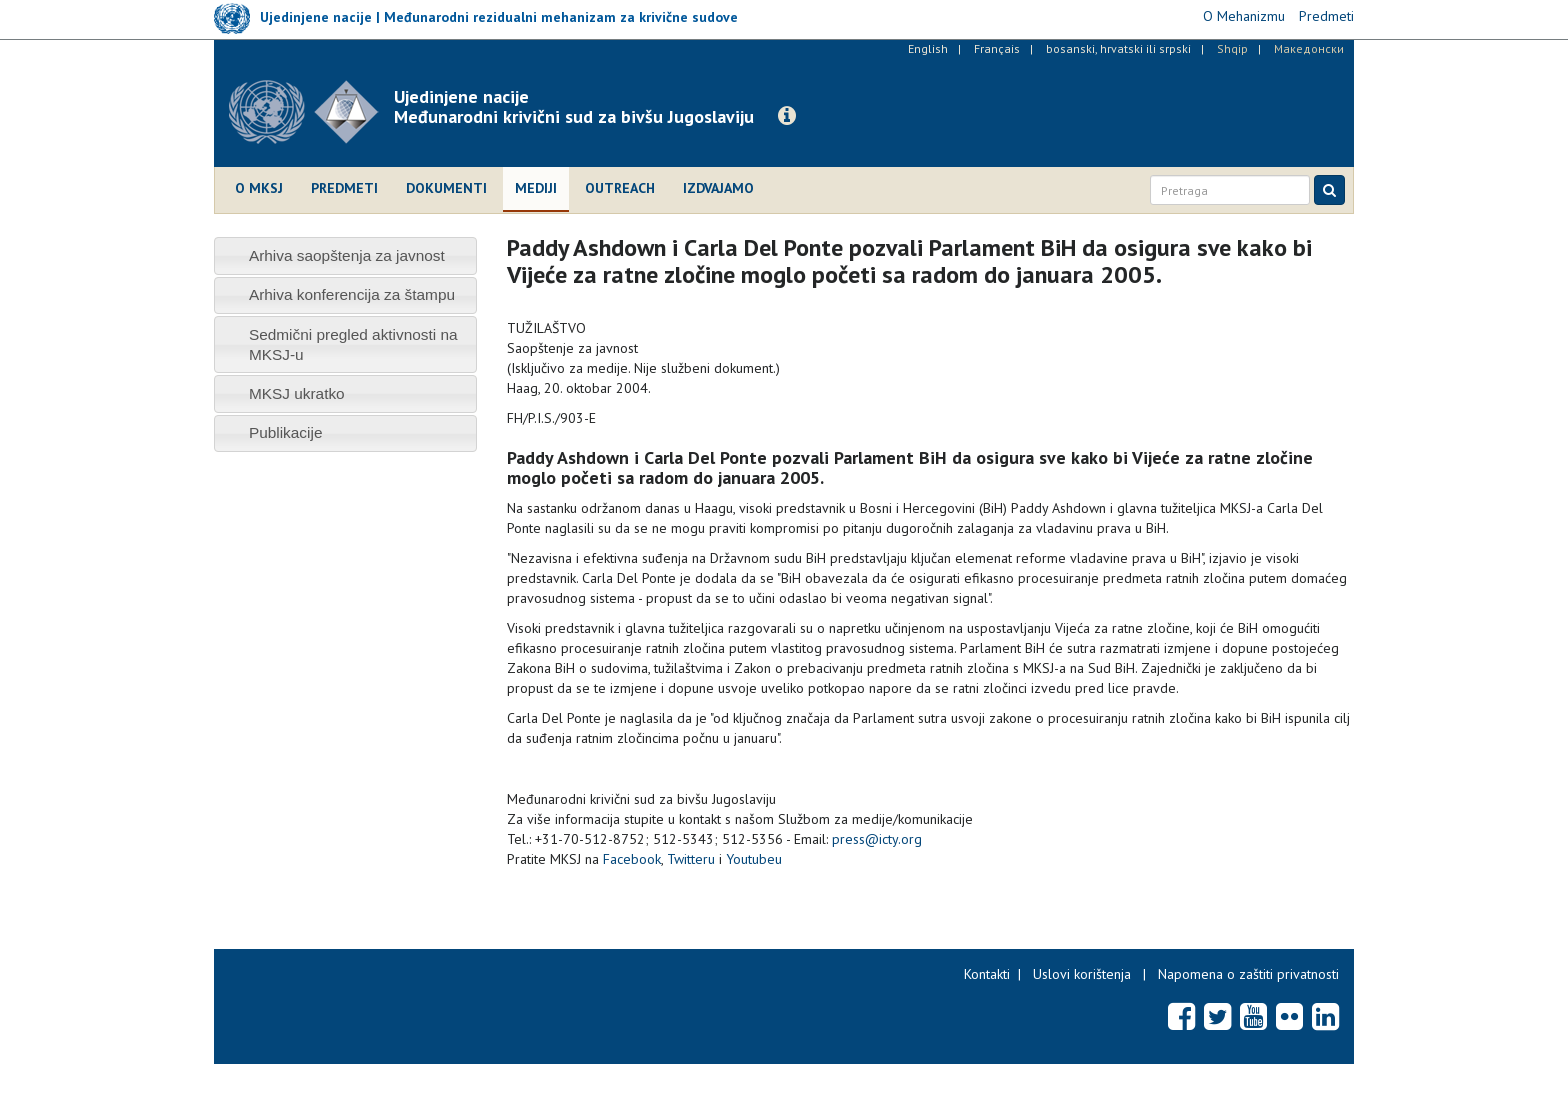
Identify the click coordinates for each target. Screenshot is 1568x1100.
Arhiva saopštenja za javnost (347, 255)
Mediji (536, 188)
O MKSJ (259, 188)
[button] (787, 116)
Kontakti (987, 974)
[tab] (345, 255)
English (928, 48)
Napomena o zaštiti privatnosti (1248, 974)
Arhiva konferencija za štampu (352, 294)
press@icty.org (877, 839)
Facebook (632, 859)
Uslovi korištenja (1082, 974)
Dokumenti (446, 188)
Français (997, 48)
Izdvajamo (718, 188)
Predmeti (344, 188)
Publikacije (286, 432)
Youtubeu (754, 859)
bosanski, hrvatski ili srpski (1118, 48)
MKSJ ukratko (297, 393)
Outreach (620, 188)
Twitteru (691, 859)
